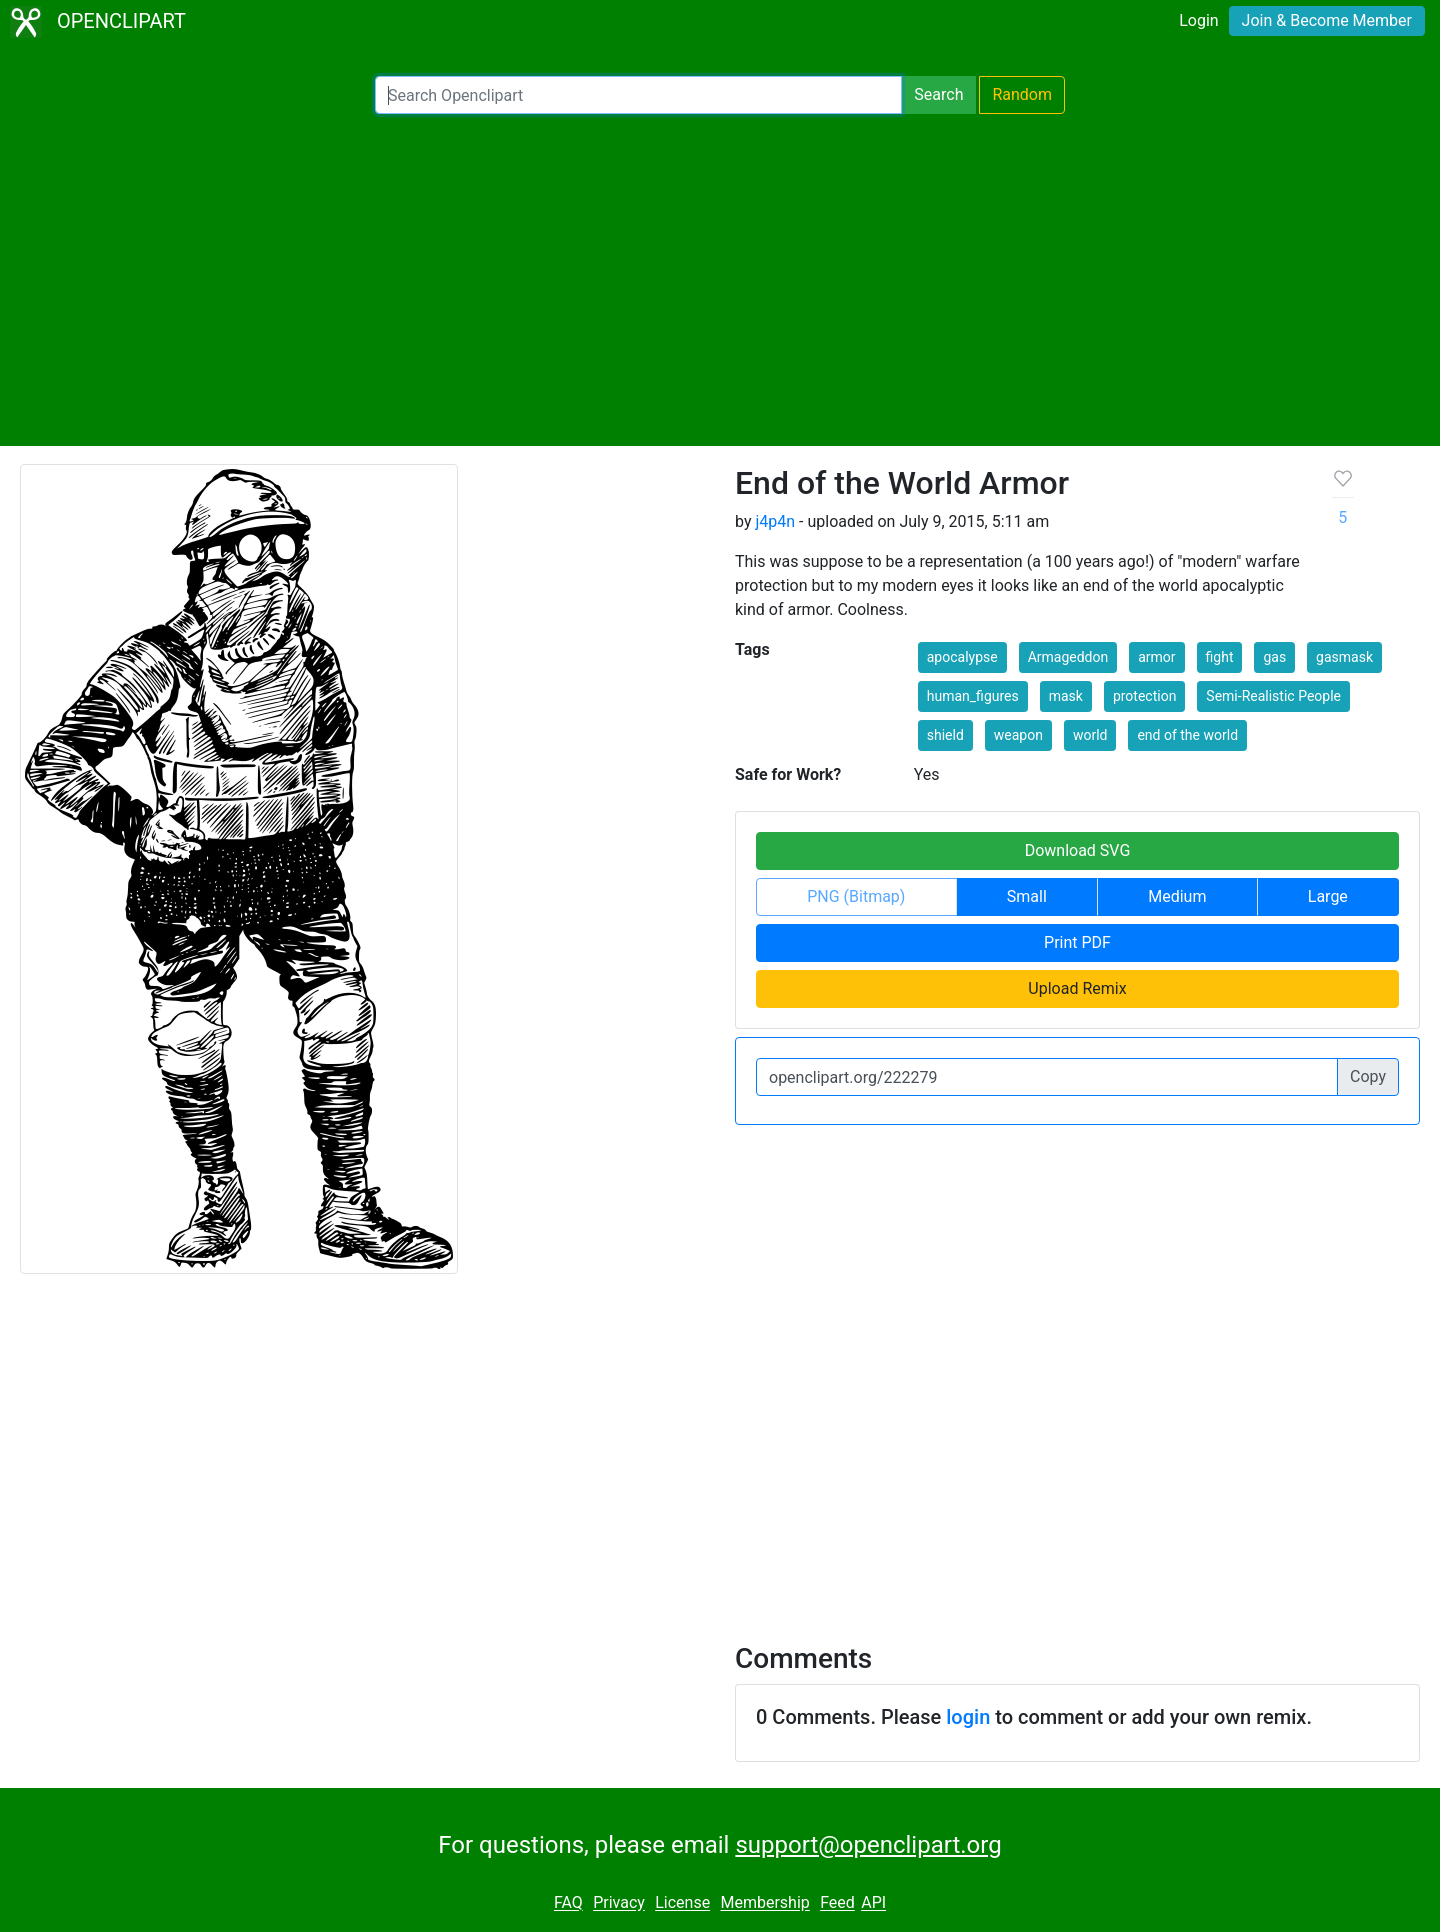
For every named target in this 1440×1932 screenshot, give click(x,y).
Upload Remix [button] (1077, 988)
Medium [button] (1177, 896)
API (873, 1903)
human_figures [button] (973, 696)
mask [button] (1066, 696)
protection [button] (1145, 696)
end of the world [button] (1187, 735)
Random (1022, 94)
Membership (764, 1903)
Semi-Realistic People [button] (1273, 696)
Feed (837, 1903)
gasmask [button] (1344, 657)
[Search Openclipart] (638, 95)
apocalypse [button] (962, 657)
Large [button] (1328, 896)
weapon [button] (1018, 735)
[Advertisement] (720, 280)
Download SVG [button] (1078, 850)
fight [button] (1220, 657)
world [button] (1090, 735)
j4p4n (775, 521)
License (682, 1903)
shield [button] (945, 735)
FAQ (568, 1903)
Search (938, 94)
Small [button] (1027, 896)
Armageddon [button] (1068, 657)
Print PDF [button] (1077, 942)
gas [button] (1274, 657)
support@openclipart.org (868, 1845)
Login (1198, 20)
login (968, 1717)
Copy (1368, 1076)
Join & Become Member (1327, 20)
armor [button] (1156, 657)
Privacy (619, 1903)
